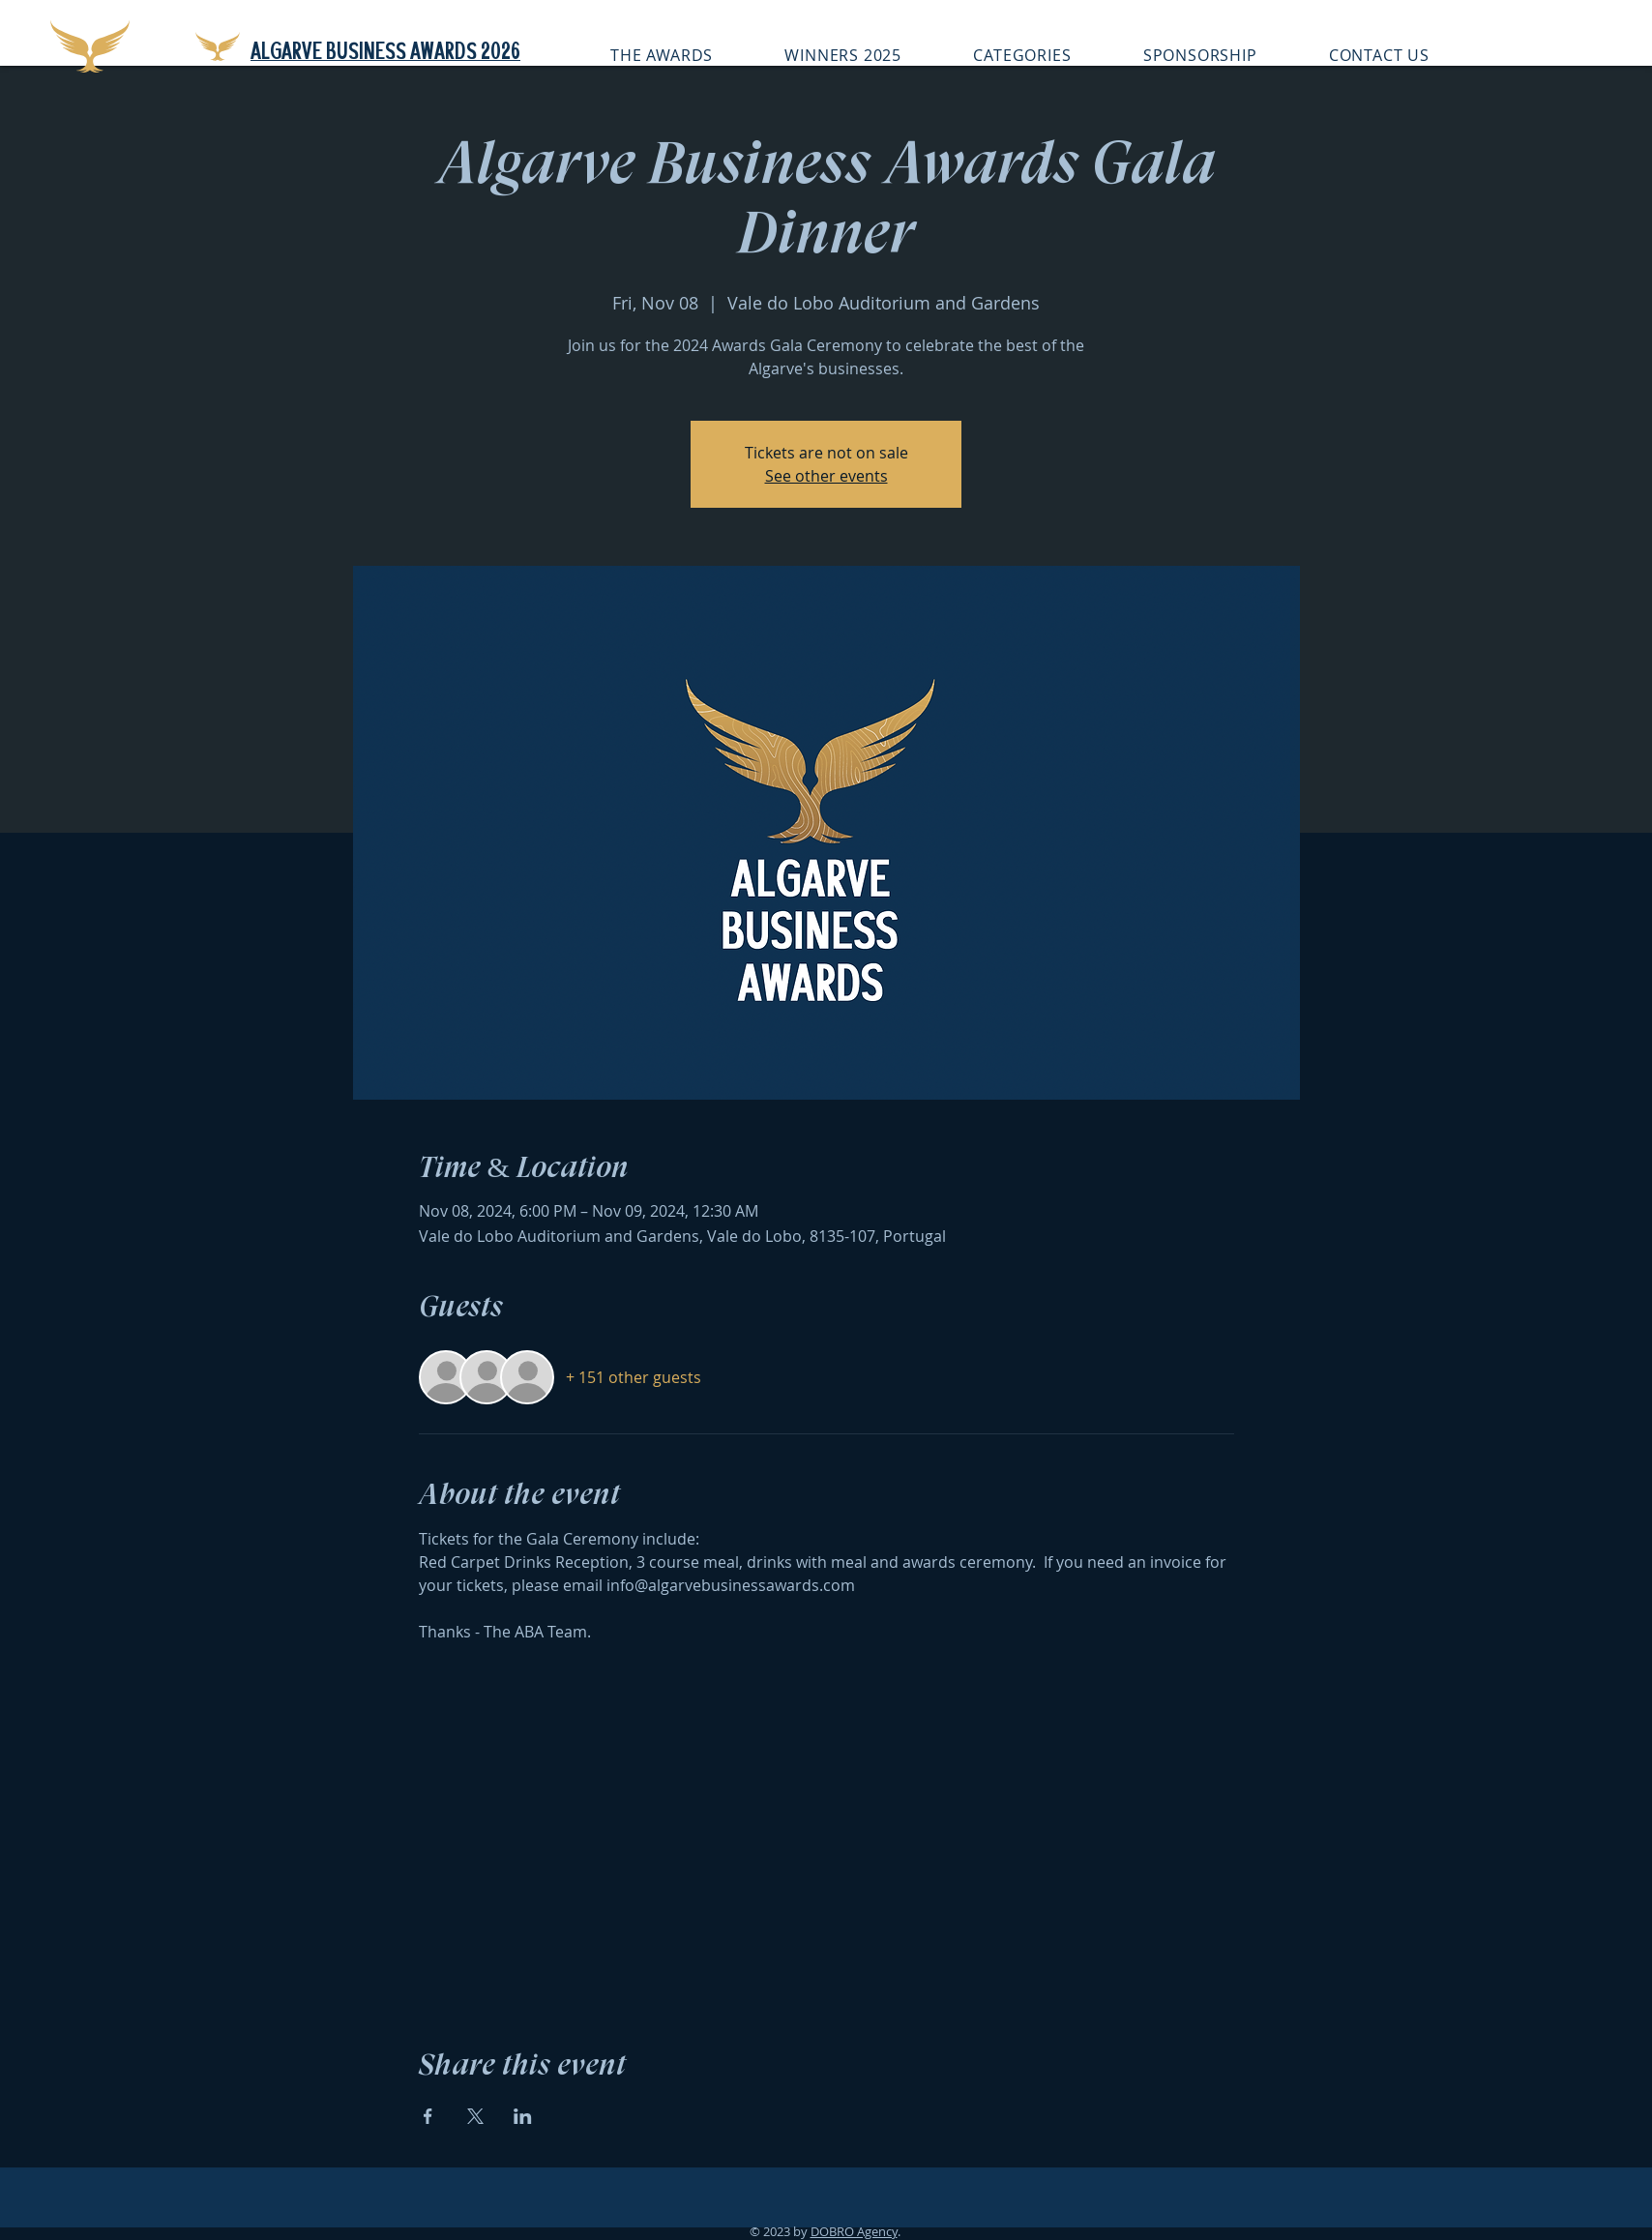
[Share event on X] (475, 2116)
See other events (826, 475)
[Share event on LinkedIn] (523, 2116)
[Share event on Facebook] (428, 2116)
